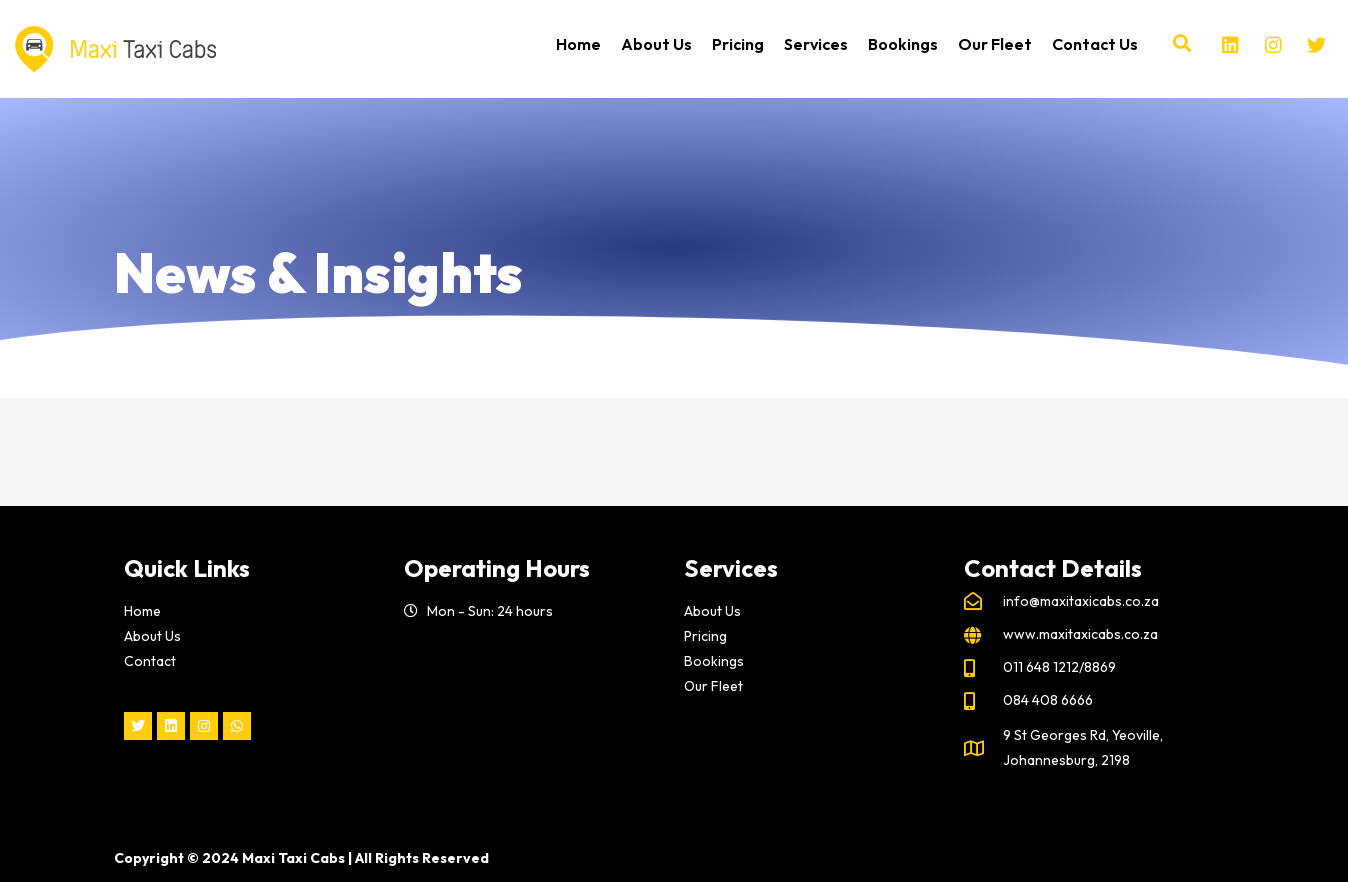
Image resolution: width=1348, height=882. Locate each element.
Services (816, 44)
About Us (656, 44)
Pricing (738, 44)
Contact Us (1095, 44)
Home (578, 44)
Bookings (903, 44)
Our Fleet (995, 44)
